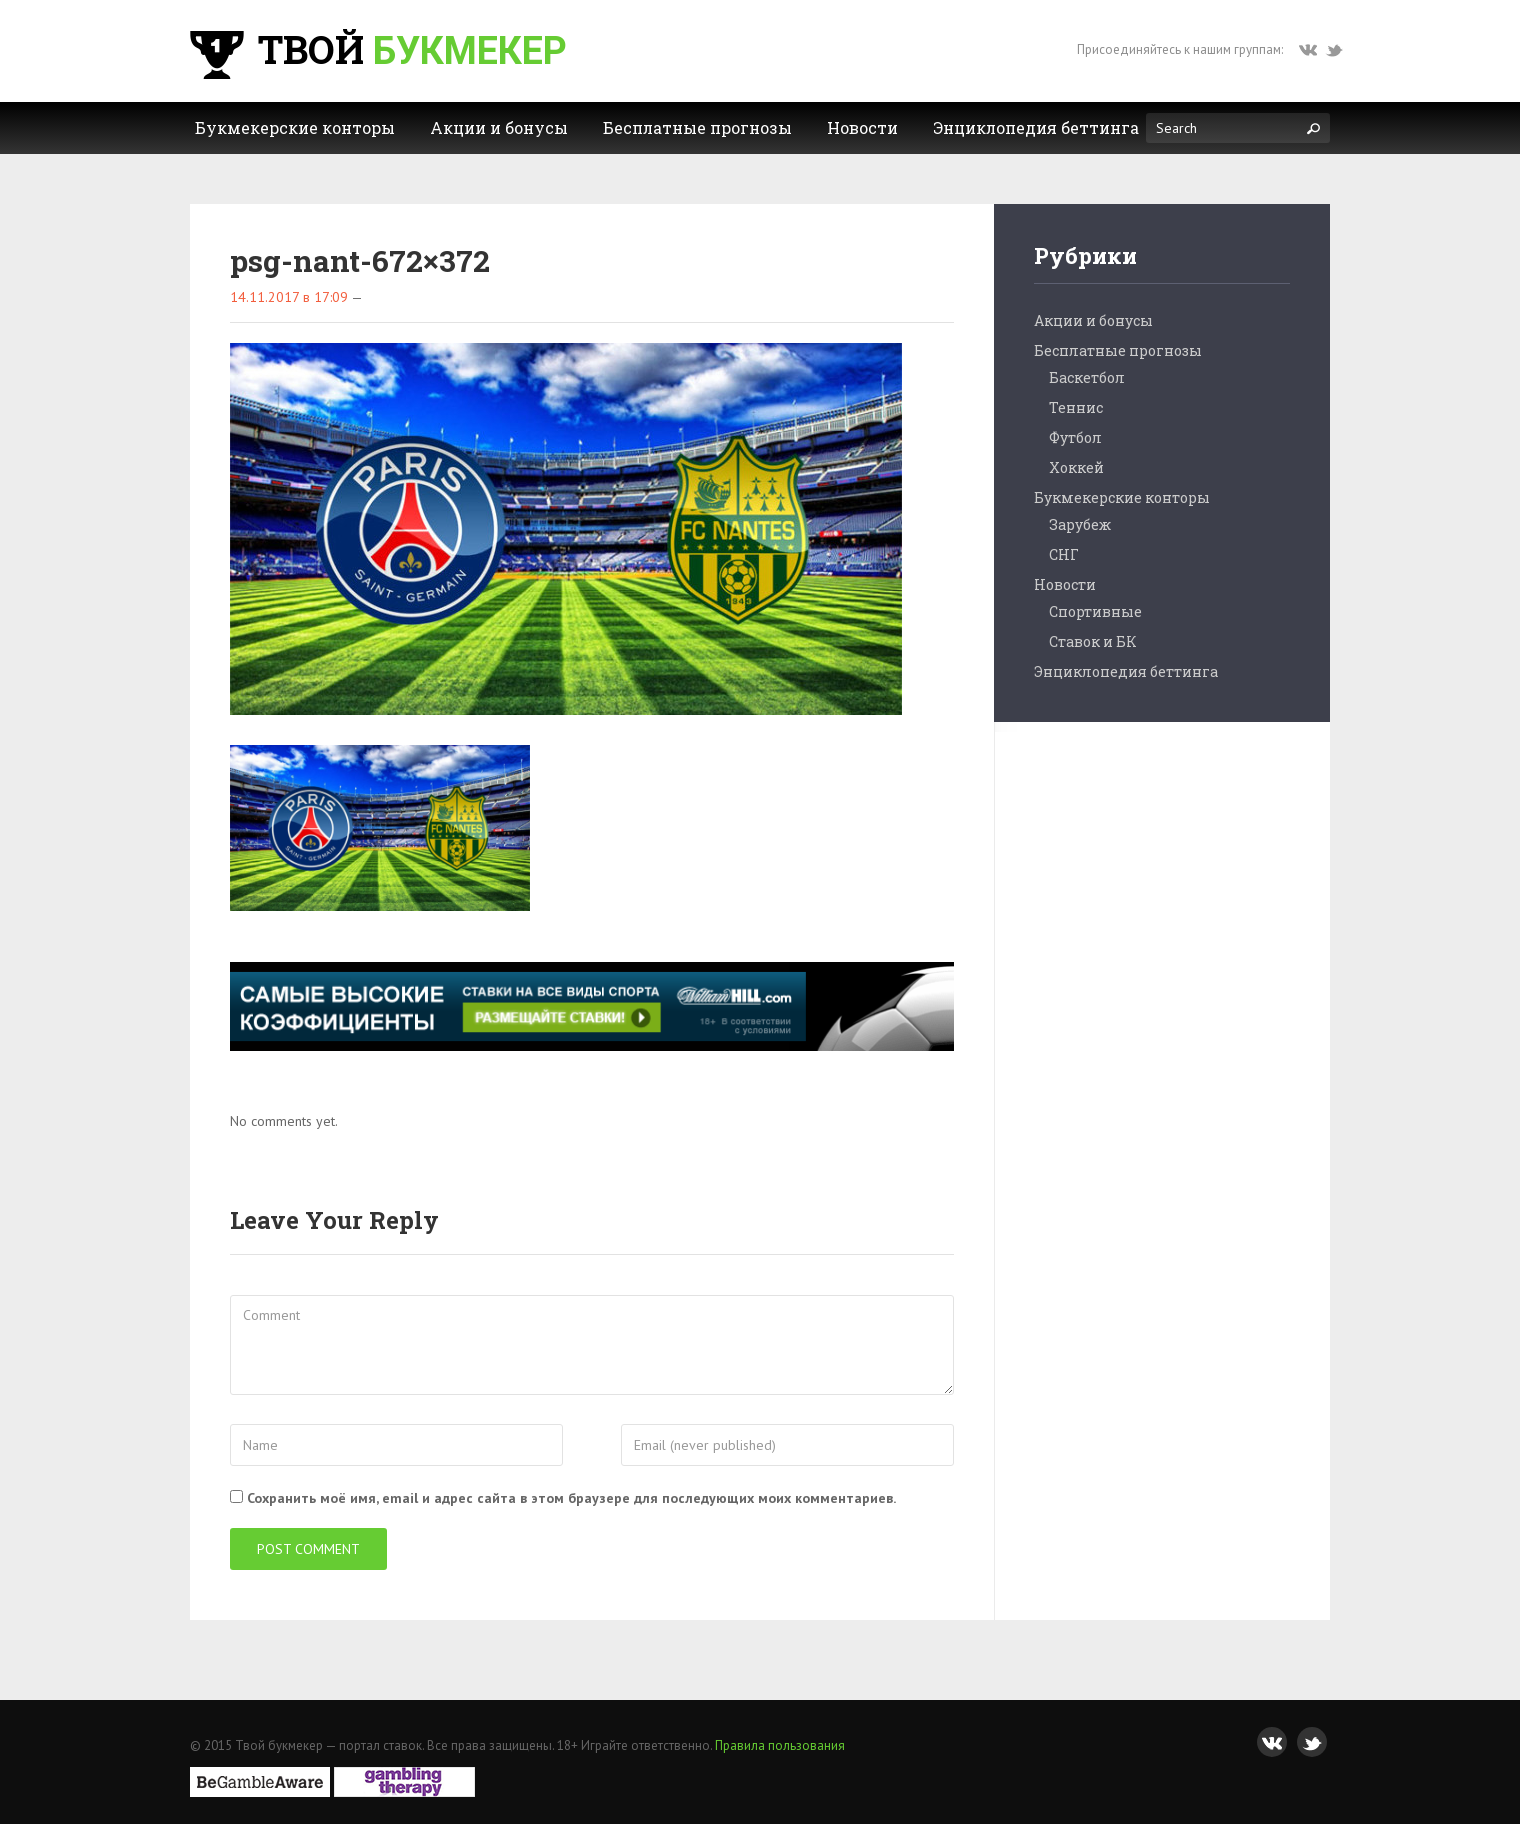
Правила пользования (780, 1745)
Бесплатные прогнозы (1118, 350)
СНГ (1064, 554)
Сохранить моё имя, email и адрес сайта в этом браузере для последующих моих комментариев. (571, 1498)
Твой (376, 49)
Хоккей (1076, 467)
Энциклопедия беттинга (1126, 671)
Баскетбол (1087, 377)
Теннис (1076, 407)
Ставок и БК (1093, 641)
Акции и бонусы (1093, 320)
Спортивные (1095, 611)
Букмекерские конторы (1122, 497)
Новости (1065, 584)
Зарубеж (1080, 524)
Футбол (1075, 437)
